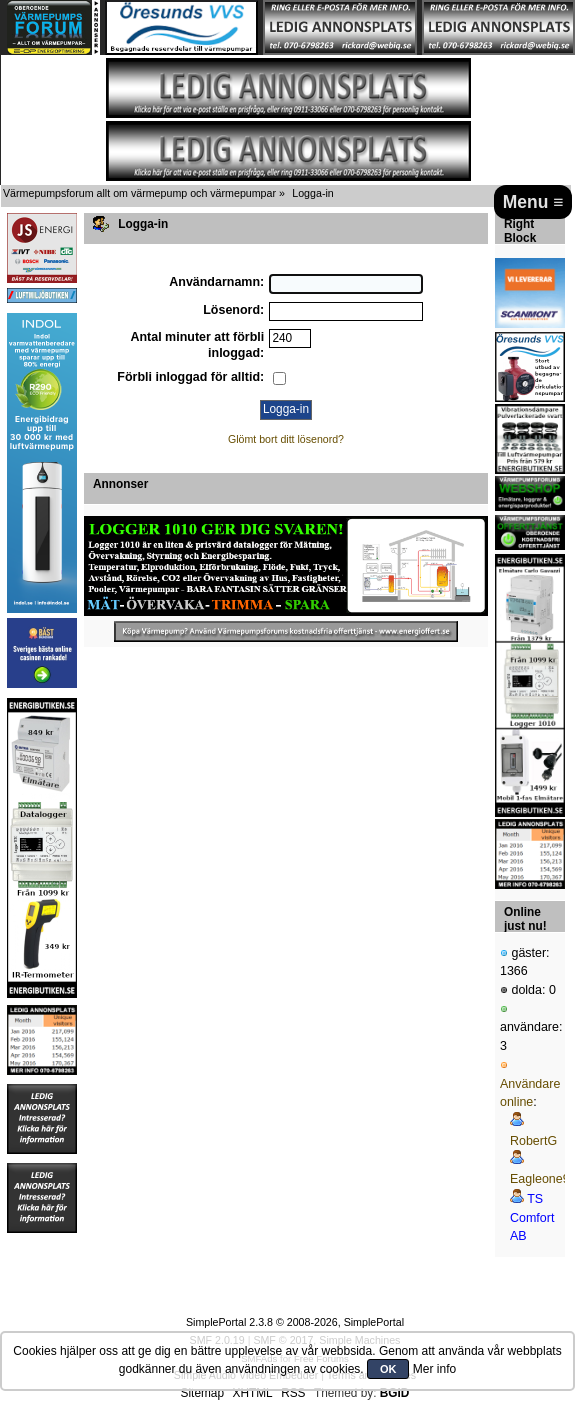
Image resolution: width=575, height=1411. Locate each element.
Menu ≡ (533, 202)
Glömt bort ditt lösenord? (286, 439)
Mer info (434, 1369)
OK (388, 1369)
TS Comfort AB (532, 1217)
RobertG (533, 1141)
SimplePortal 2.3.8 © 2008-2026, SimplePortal (295, 1322)
